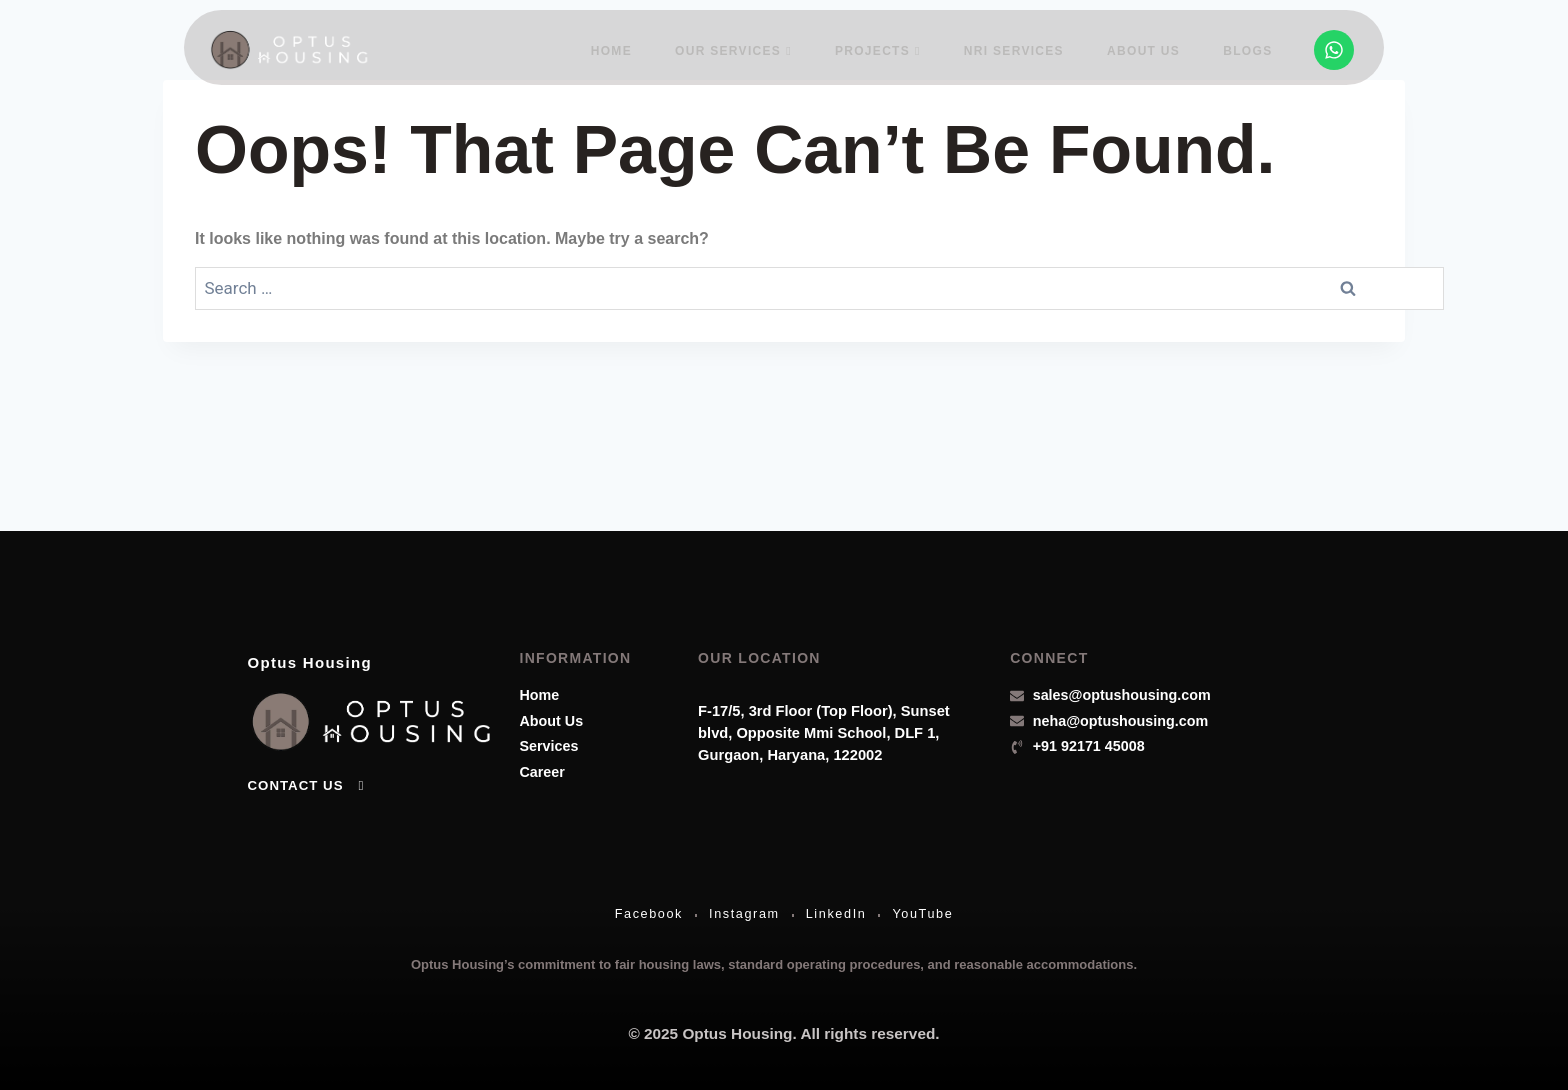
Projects (889, 49)
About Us (1148, 49)
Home (628, 49)
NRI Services (1022, 49)
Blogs (1249, 49)
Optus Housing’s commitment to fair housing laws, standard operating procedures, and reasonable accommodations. (774, 961)
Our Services (747, 49)
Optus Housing (328, 652)
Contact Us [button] (308, 777)
